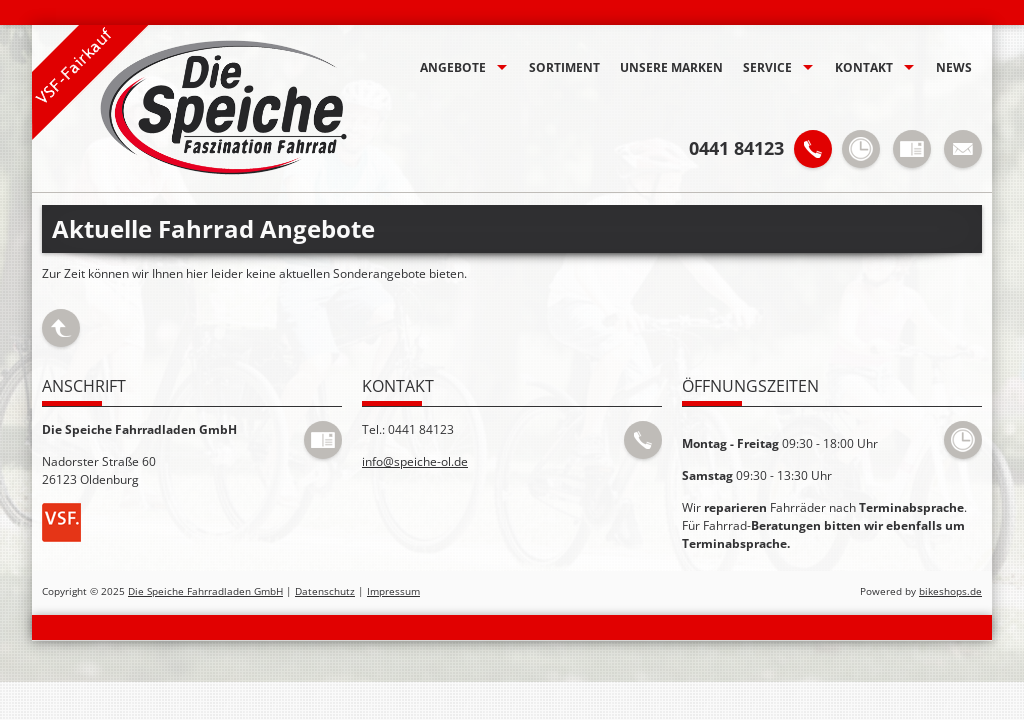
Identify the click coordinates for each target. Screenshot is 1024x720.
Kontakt (864, 67)
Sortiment (564, 67)
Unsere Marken (671, 67)
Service (767, 67)
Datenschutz (325, 591)
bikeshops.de (950, 591)
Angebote (453, 67)
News (954, 67)
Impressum (393, 591)
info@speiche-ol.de (415, 461)
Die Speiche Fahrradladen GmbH (205, 591)
